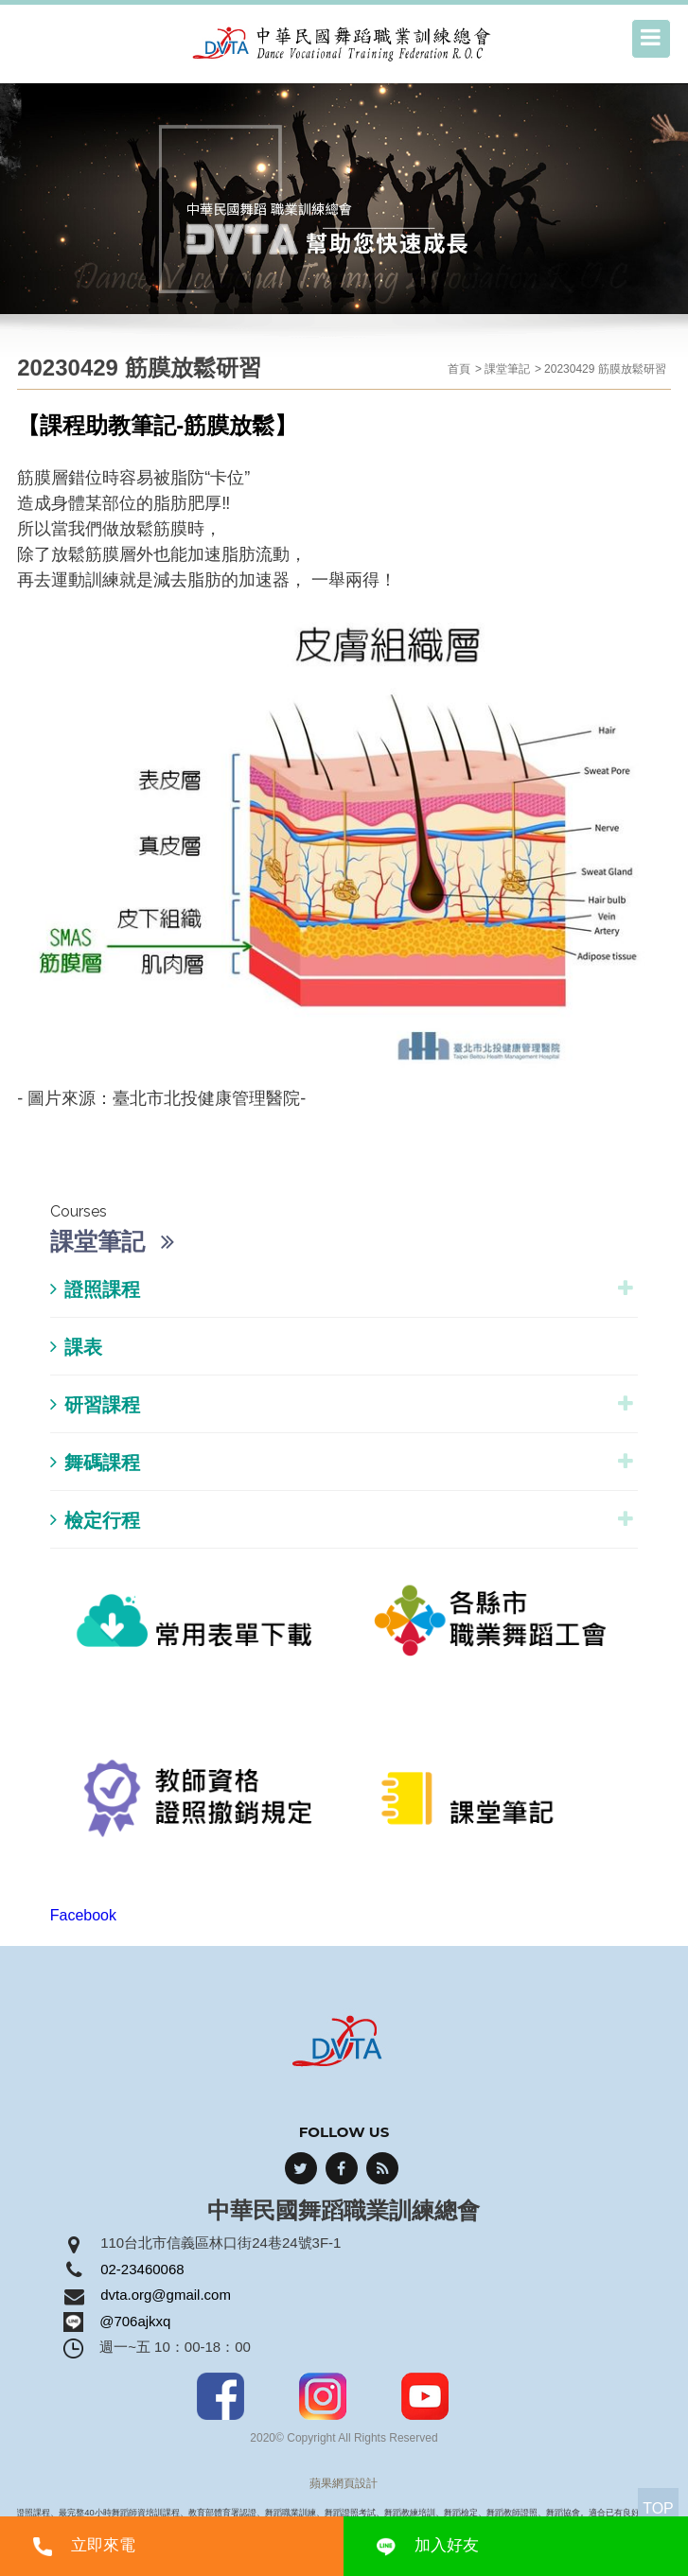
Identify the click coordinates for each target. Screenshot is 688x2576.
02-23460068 (142, 2269)
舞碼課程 (95, 1462)
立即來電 (103, 2545)
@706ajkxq (134, 2321)
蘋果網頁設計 (343, 2483)
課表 (76, 1347)
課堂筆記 (507, 369)
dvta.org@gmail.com (165, 2295)
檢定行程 (95, 1520)
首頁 (459, 369)
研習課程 (95, 1404)
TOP (658, 2508)
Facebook (83, 1915)
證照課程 (95, 1289)
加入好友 (447, 2545)
